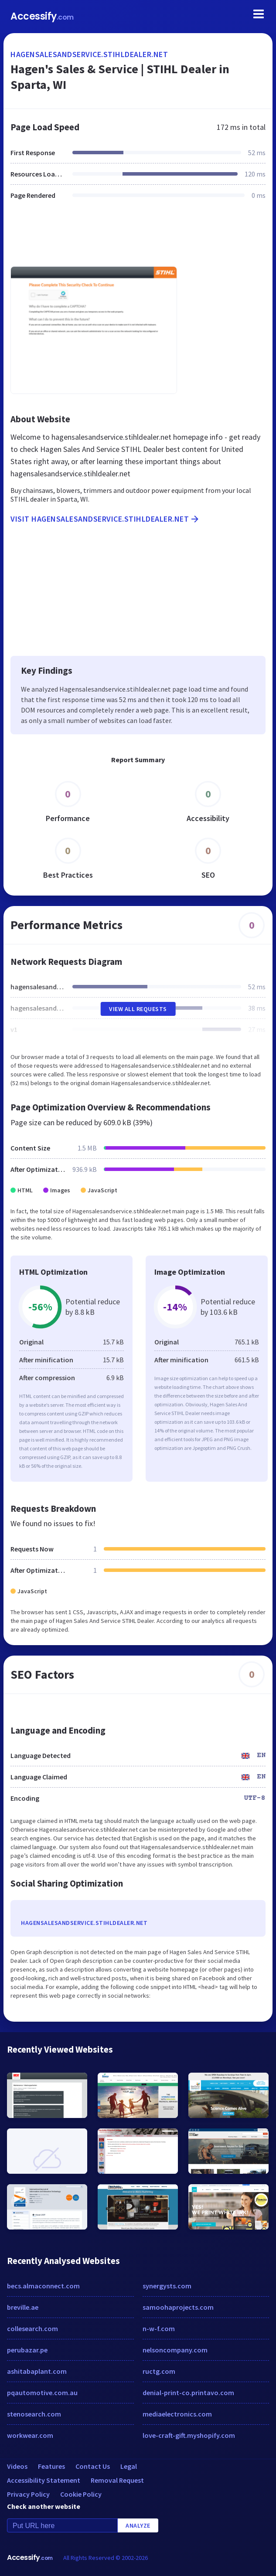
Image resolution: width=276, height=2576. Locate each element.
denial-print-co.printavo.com (188, 2392)
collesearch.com (32, 2328)
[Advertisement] (138, 238)
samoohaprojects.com (178, 2307)
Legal (128, 2466)
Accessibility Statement (43, 2480)
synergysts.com (167, 2285)
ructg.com (159, 2371)
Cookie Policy (81, 2494)
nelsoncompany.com (175, 2349)
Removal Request (117, 2480)
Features (51, 2466)
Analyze (138, 2525)
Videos (17, 2466)
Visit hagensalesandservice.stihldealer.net (105, 519)
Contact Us (92, 2466)
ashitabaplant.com (37, 2371)
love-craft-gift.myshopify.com (189, 2435)
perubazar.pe (27, 2349)
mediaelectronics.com (177, 2414)
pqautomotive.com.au (42, 2392)
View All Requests (138, 1009)
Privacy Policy (28, 2494)
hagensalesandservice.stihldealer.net (89, 54)
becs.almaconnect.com (43, 2285)
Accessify (42, 16)
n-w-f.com (159, 2328)
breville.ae (22, 2307)
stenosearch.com (34, 2414)
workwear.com (30, 2435)
